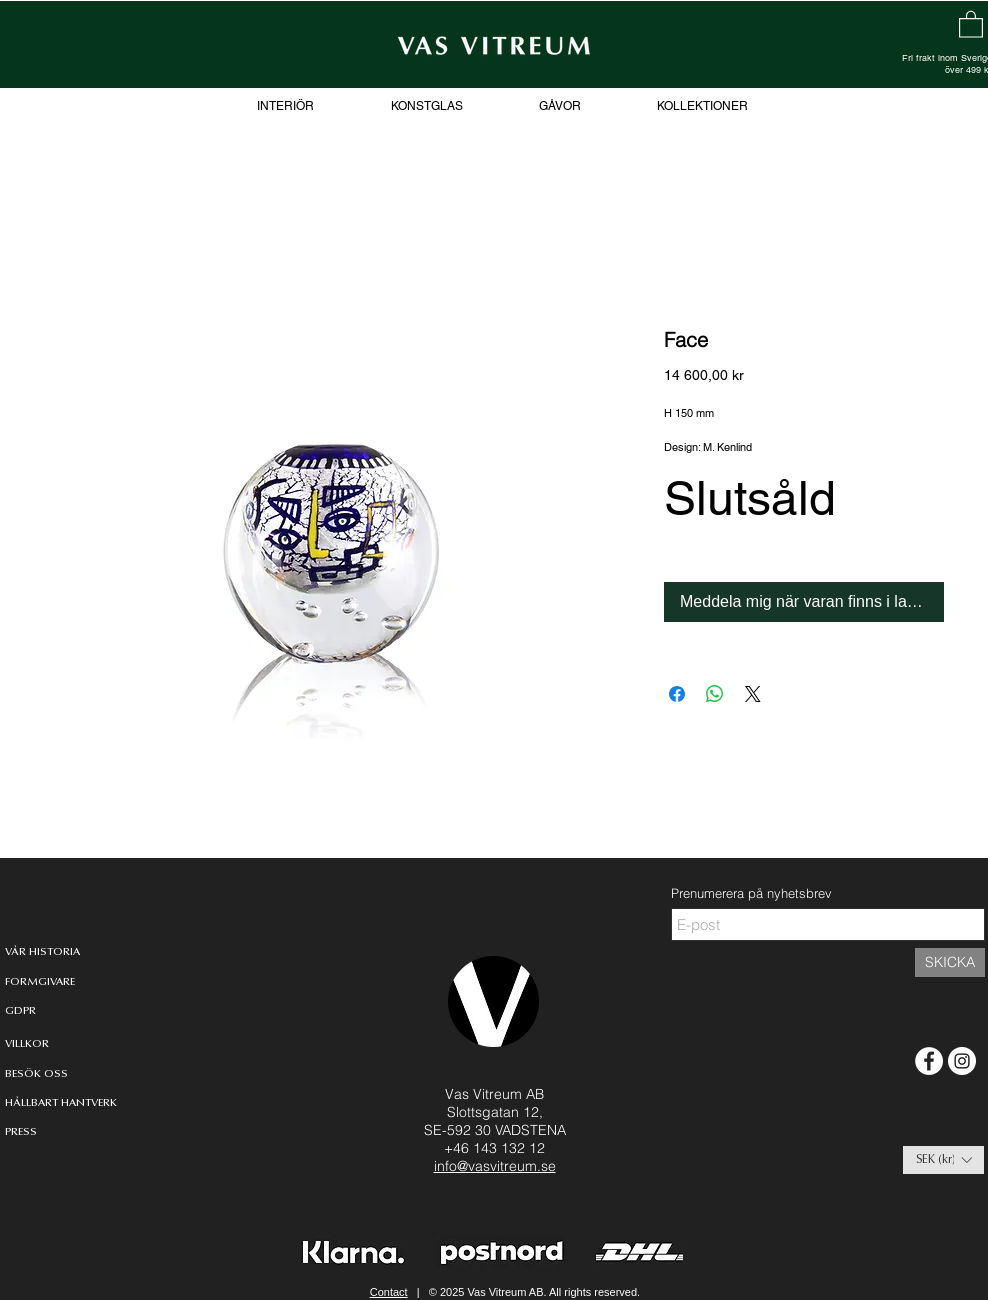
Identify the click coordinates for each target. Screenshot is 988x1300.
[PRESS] (36, 1132)
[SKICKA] (950, 962)
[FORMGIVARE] (41, 982)
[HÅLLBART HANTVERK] (65, 1103)
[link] (971, 23)
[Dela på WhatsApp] (715, 694)
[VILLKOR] (27, 1044)
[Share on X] (753, 694)
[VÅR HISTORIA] (42, 952)
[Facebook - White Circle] (929, 1061)
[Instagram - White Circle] (962, 1061)
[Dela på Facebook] (677, 694)
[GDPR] (20, 1011)
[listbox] (943, 1160)
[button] (943, 1160)
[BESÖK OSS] (36, 1074)
